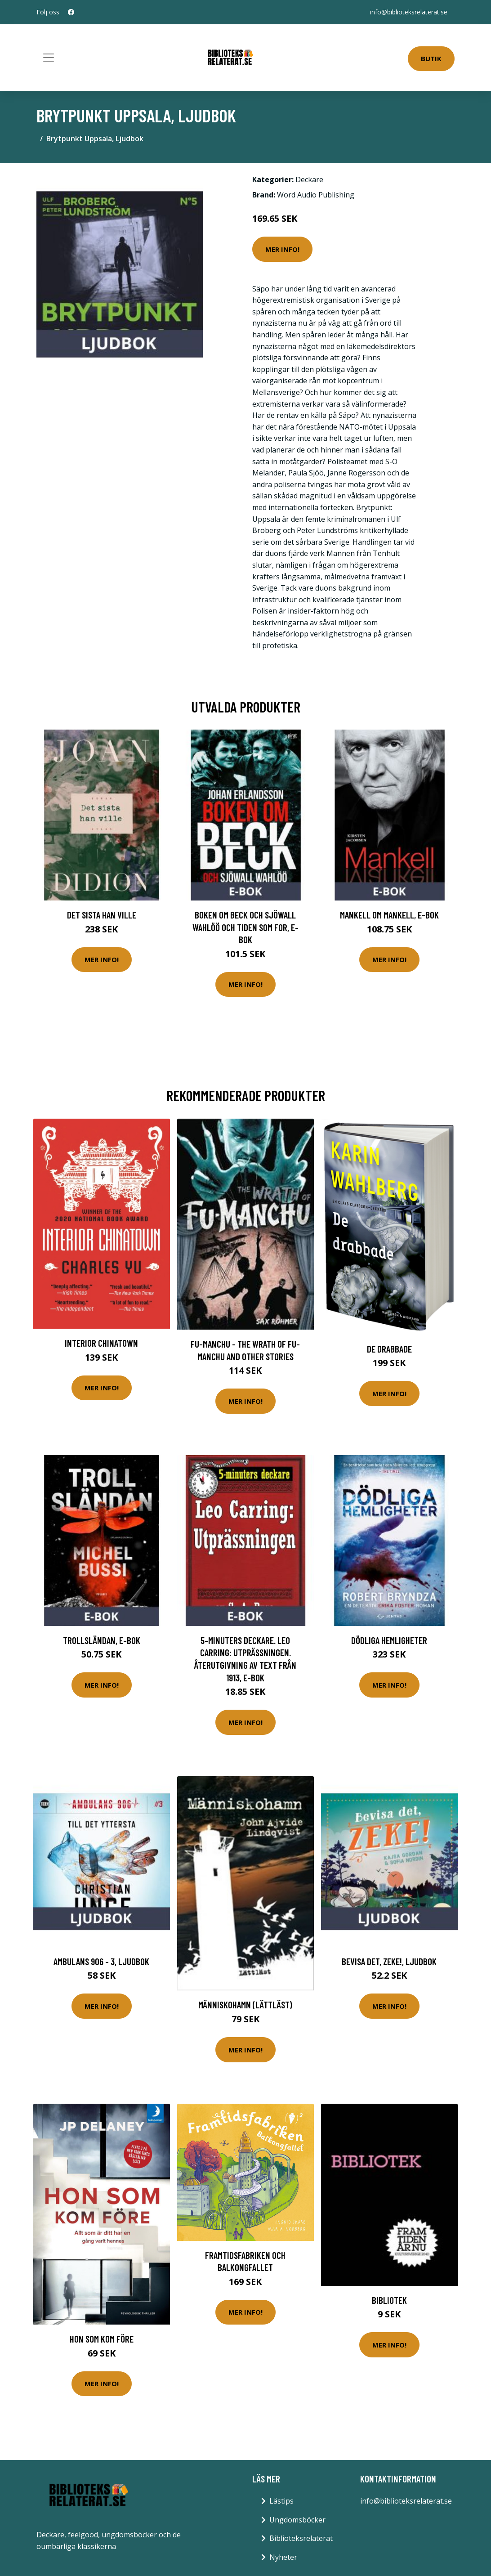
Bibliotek (389, 2300)
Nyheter (283, 2557)
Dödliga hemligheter (389, 1640)
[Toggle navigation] (48, 57)
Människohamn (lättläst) (245, 2004)
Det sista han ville (101, 914)
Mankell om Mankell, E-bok (389, 914)
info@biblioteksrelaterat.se (408, 12)
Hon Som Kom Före (102, 2338)
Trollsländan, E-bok (101, 1640)
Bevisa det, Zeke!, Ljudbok (389, 1961)
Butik (431, 58)
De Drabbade (389, 1348)
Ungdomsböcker (297, 2520)
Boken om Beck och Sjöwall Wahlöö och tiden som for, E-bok (245, 927)
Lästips (281, 2501)
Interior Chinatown (101, 1342)
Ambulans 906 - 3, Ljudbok (101, 1961)
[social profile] (71, 12)
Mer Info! (282, 249)
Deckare (309, 179)
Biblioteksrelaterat (301, 2538)
